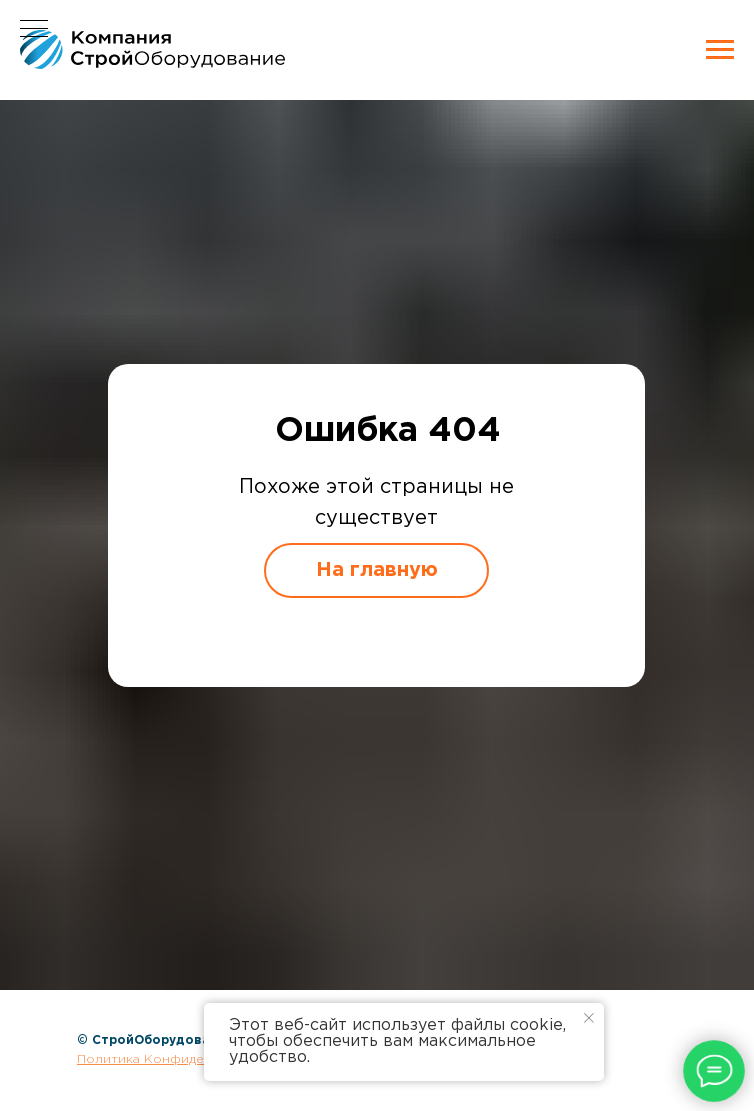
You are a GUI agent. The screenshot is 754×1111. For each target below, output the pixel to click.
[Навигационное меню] (720, 50)
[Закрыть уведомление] (589, 1018)
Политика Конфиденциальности (182, 1059)
